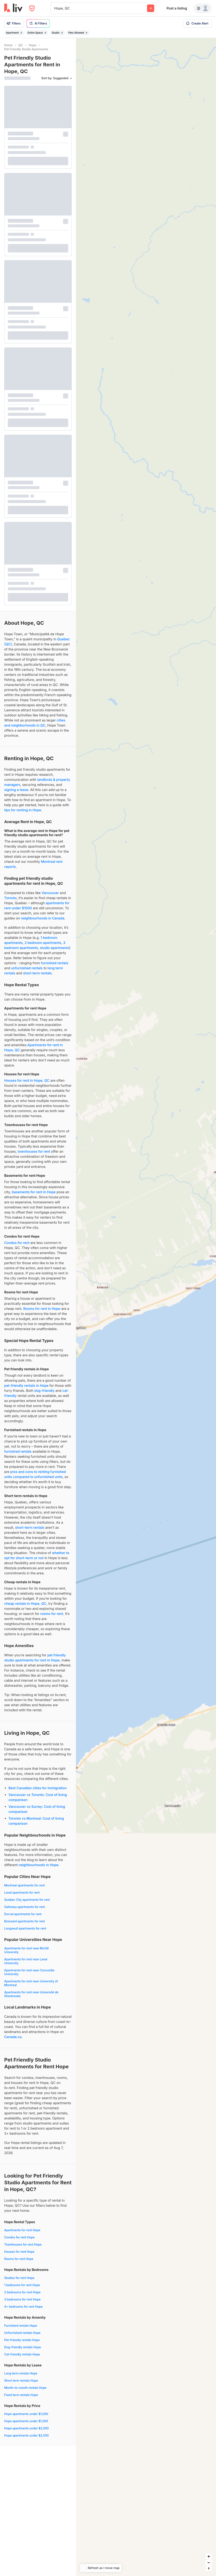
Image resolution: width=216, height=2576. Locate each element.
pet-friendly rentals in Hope (26, 1385)
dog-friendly (44, 1390)
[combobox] (54, 8)
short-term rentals (29, 1527)
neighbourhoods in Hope (38, 1865)
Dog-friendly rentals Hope (22, 2347)
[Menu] (203, 8)
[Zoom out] (209, 2563)
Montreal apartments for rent (24, 1885)
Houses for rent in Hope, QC (26, 1080)
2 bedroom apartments (42, 943)
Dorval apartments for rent (23, 1914)
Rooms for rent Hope (18, 2259)
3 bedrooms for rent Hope (22, 2299)
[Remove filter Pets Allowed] (86, 33)
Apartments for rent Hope (22, 2230)
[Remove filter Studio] (62, 33)
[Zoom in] (209, 2556)
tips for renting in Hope (22, 810)
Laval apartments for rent (22, 1892)
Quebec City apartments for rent (27, 1899)
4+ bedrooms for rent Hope (23, 2306)
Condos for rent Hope (19, 2237)
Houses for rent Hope (19, 2251)
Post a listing (176, 8)
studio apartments (54, 948)
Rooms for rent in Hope (41, 1308)
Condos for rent (17, 1243)
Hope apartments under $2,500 (26, 2435)
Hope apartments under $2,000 (26, 2428)
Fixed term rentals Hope (21, 2395)
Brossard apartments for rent (24, 1921)
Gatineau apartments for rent (24, 1907)
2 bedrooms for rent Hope (22, 2292)
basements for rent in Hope (34, 1192)
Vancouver (50, 893)
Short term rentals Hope (21, 2380)
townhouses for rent (34, 1151)
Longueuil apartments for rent (25, 1928)
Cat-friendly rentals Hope (22, 2354)
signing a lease (16, 790)
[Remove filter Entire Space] (45, 33)
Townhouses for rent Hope (23, 2244)
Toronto (10, 898)
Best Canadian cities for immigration (37, 1788)
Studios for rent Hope (19, 2278)
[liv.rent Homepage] (13, 8)
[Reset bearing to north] (209, 2569)
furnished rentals (54, 963)
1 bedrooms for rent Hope (22, 2285)
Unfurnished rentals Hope (22, 2333)
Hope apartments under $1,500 (26, 2421)
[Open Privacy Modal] (32, 8)
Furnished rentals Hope (20, 2325)
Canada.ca (13, 2037)
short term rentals (37, 973)
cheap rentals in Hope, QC (25, 1603)
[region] (146, 1307)
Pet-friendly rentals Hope (22, 2340)
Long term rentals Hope (20, 2373)
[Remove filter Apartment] (21, 33)
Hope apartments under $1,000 (26, 2414)
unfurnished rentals (27, 968)
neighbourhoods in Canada (42, 918)
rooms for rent (51, 1614)
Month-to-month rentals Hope (25, 2387)
